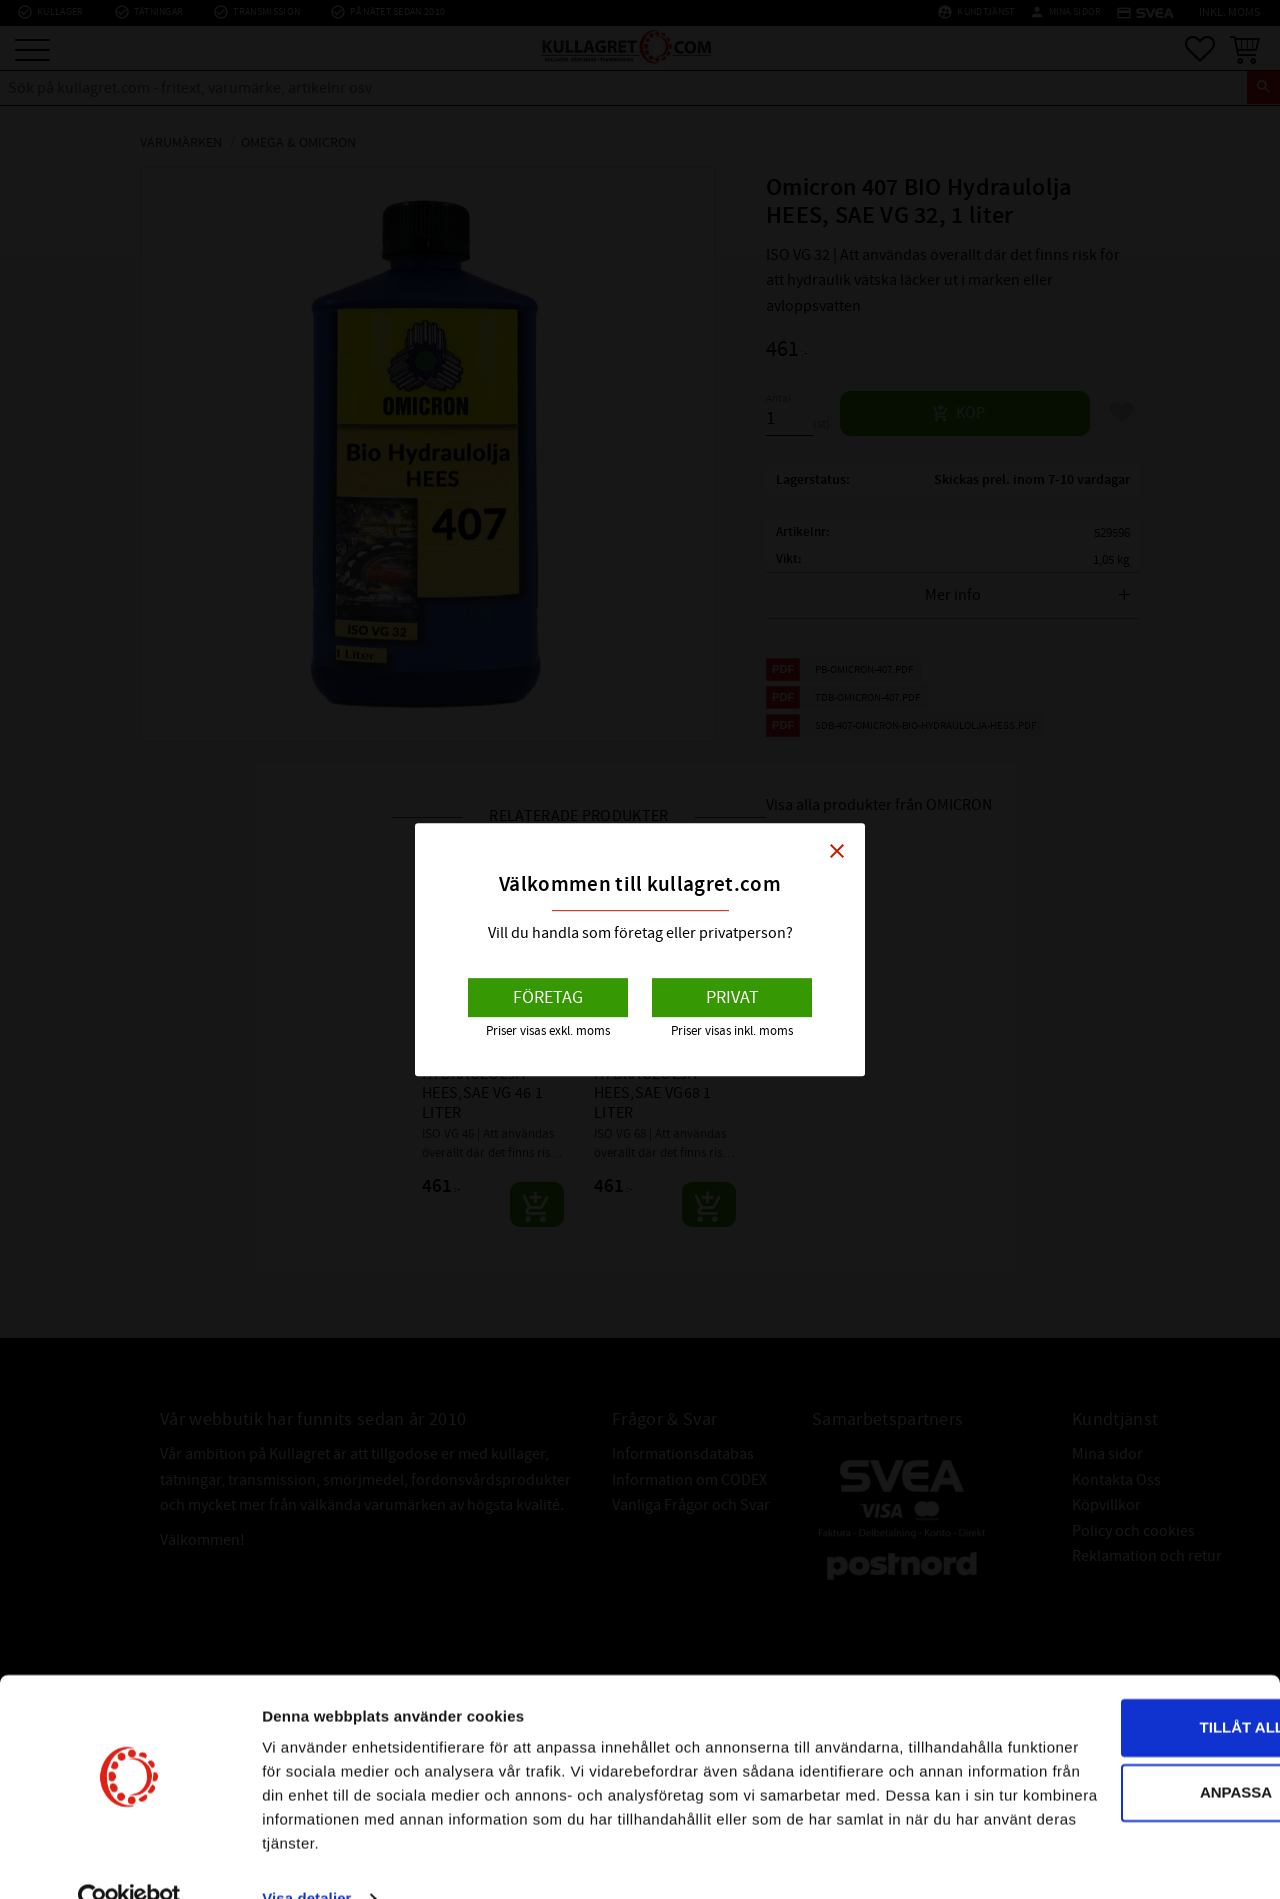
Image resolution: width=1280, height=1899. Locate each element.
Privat (732, 997)
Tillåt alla (1112, 1664)
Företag (548, 997)
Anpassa (1114, 1729)
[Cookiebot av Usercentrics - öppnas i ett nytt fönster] (129, 1860)
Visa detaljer (306, 1859)
